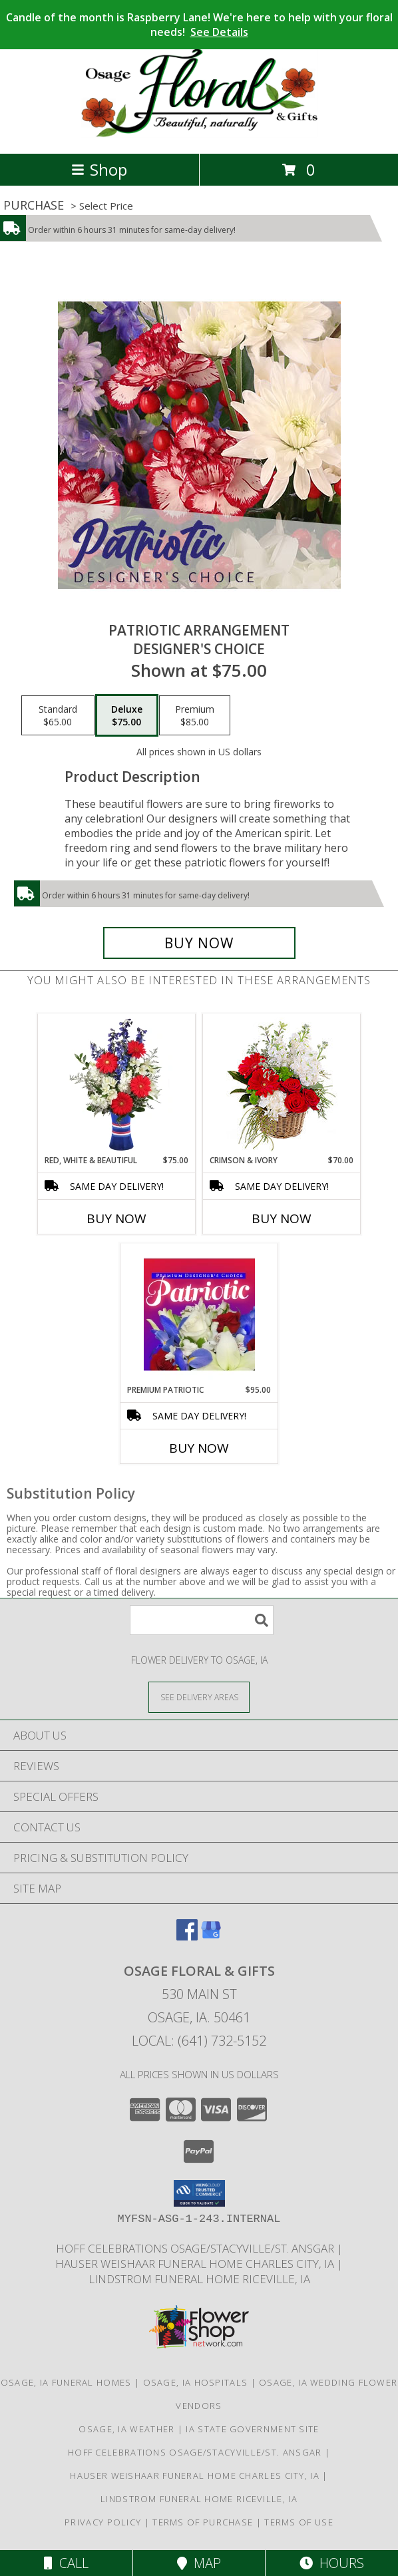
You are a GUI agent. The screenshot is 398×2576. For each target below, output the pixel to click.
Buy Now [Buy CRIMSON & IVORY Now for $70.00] (281, 1218)
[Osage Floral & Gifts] (199, 134)
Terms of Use (298, 2522)
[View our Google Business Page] (211, 1936)
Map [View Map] (199, 2563)
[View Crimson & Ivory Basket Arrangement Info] (281, 1084)
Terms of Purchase (202, 2522)
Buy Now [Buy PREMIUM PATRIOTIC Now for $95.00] (199, 1448)
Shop (99, 169)
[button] (199, 2193)
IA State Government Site (252, 2429)
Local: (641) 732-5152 (199, 2041)
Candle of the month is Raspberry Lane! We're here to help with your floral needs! (199, 24)
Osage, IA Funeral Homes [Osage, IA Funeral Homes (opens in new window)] (66, 2382)
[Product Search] (202, 1620)
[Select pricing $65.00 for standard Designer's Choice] (58, 715)
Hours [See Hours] (331, 2563)
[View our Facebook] (187, 1936)
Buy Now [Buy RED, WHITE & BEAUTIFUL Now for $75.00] (116, 1218)
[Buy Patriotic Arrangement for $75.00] (199, 943)
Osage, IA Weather (126, 2429)
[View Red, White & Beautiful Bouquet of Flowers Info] (116, 1084)
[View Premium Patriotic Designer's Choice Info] (199, 1314)
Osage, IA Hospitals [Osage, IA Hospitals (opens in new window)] (195, 2382)
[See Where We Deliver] (199, 1696)
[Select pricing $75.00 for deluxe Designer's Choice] (126, 715)
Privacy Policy (103, 2522)
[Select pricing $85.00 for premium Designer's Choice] (195, 715)
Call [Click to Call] (66, 2563)
